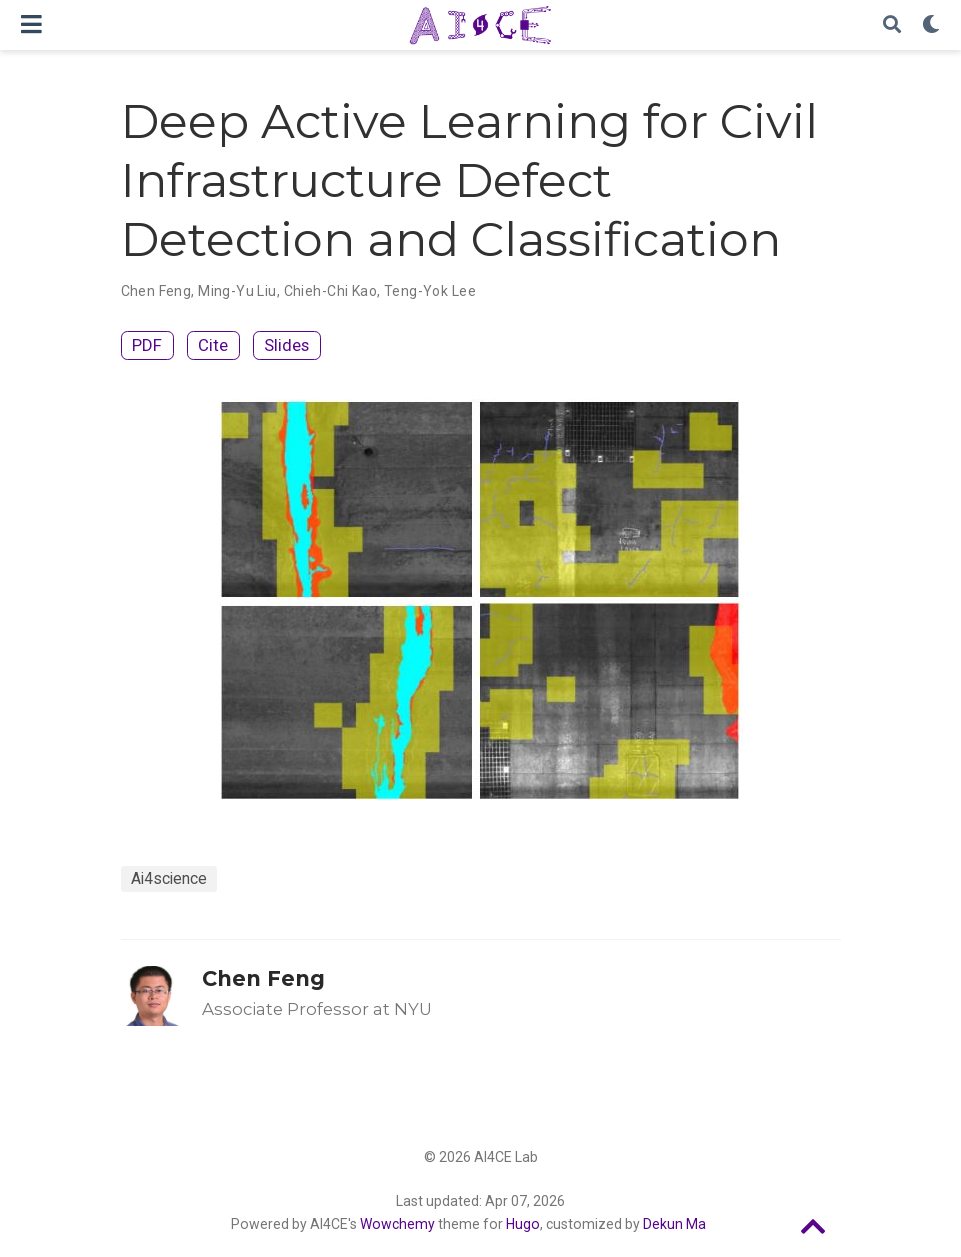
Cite (213, 345)
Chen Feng (263, 978)
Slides (286, 345)
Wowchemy (397, 1224)
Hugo (523, 1224)
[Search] (892, 25)
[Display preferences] (931, 25)
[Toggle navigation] (31, 24)
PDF (147, 345)
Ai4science (169, 878)
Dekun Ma (674, 1224)
